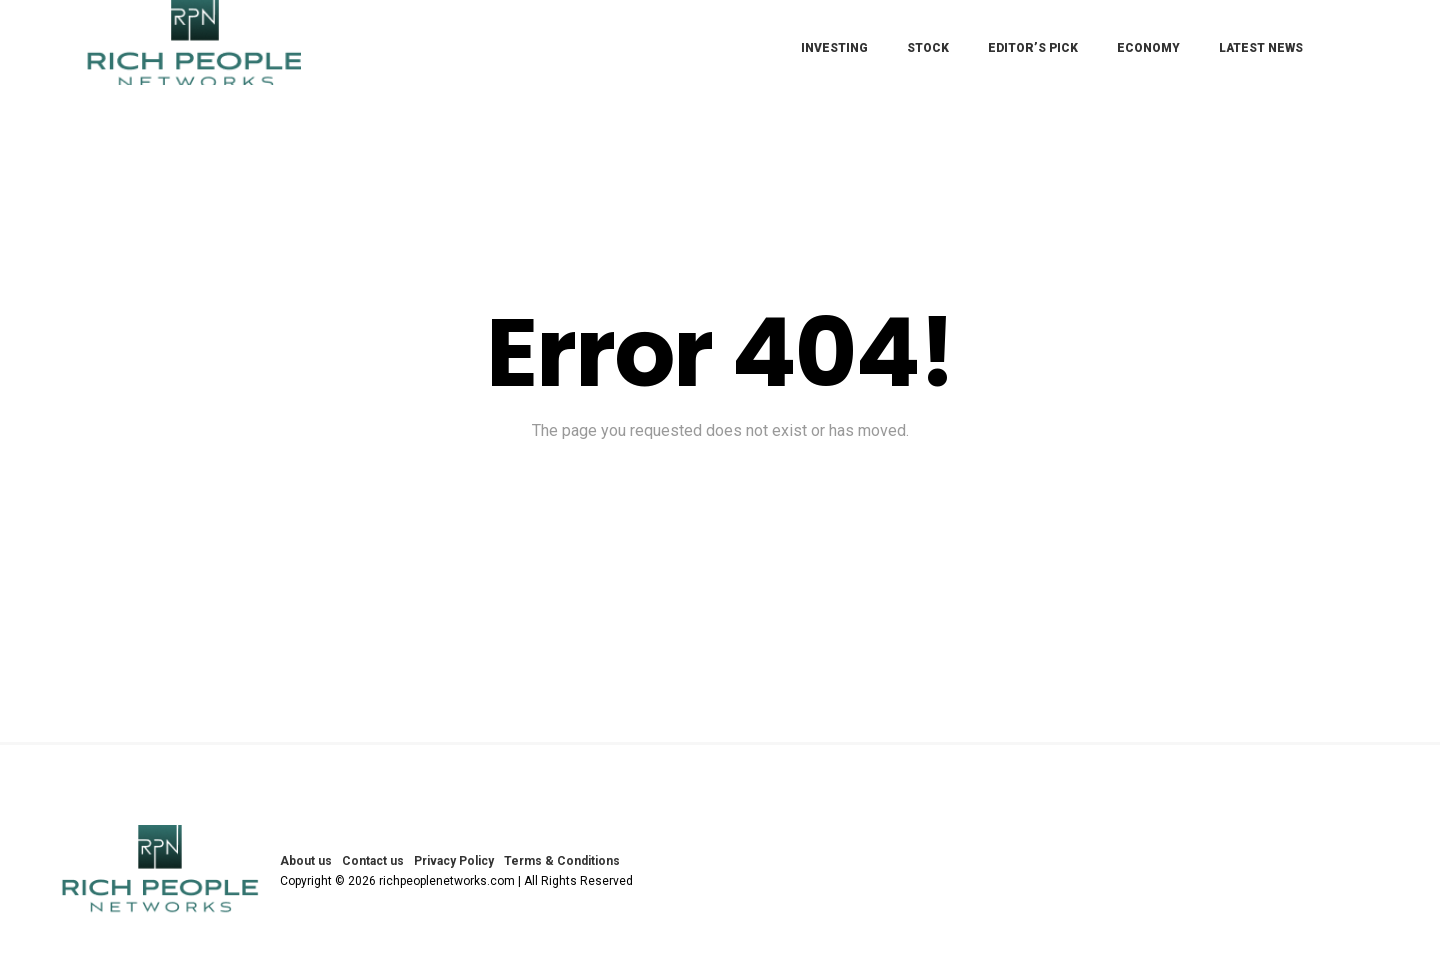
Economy (1148, 48)
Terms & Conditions (562, 861)
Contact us (373, 861)
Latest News (1261, 48)
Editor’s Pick (1033, 48)
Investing (834, 48)
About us (306, 861)
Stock (928, 48)
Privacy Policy (454, 861)
